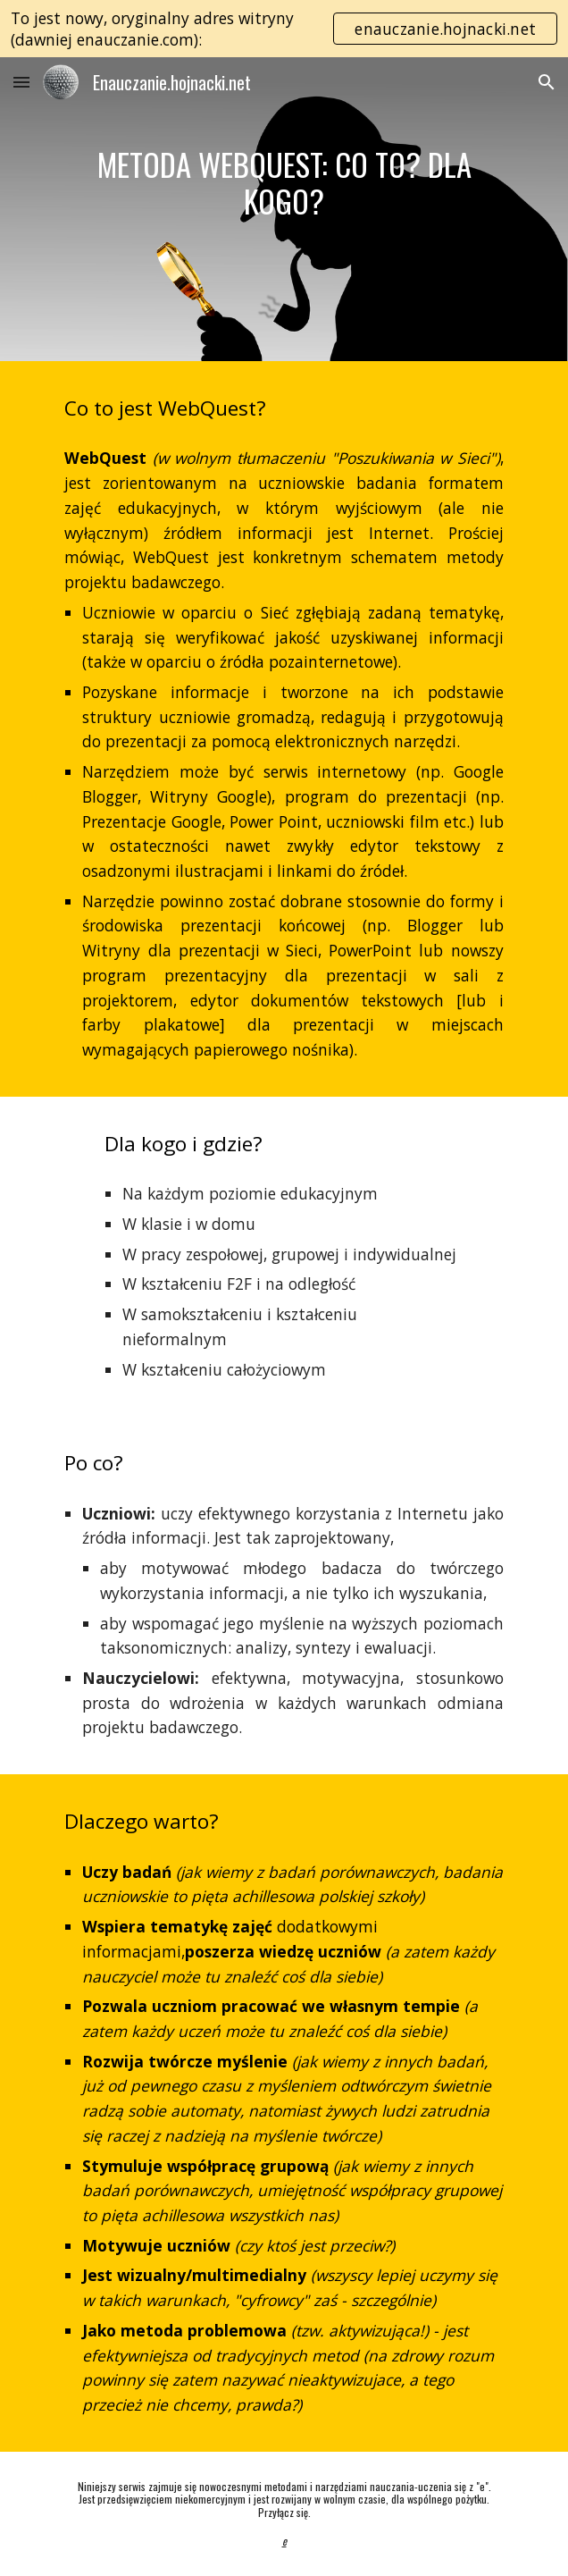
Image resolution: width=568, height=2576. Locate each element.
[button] (21, 81)
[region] (284, 28)
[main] (283, 183)
